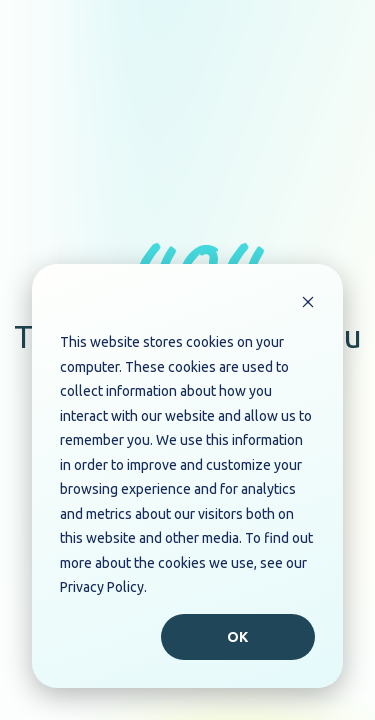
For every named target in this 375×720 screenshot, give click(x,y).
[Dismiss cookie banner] (308, 304)
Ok (238, 637)
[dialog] (187, 476)
